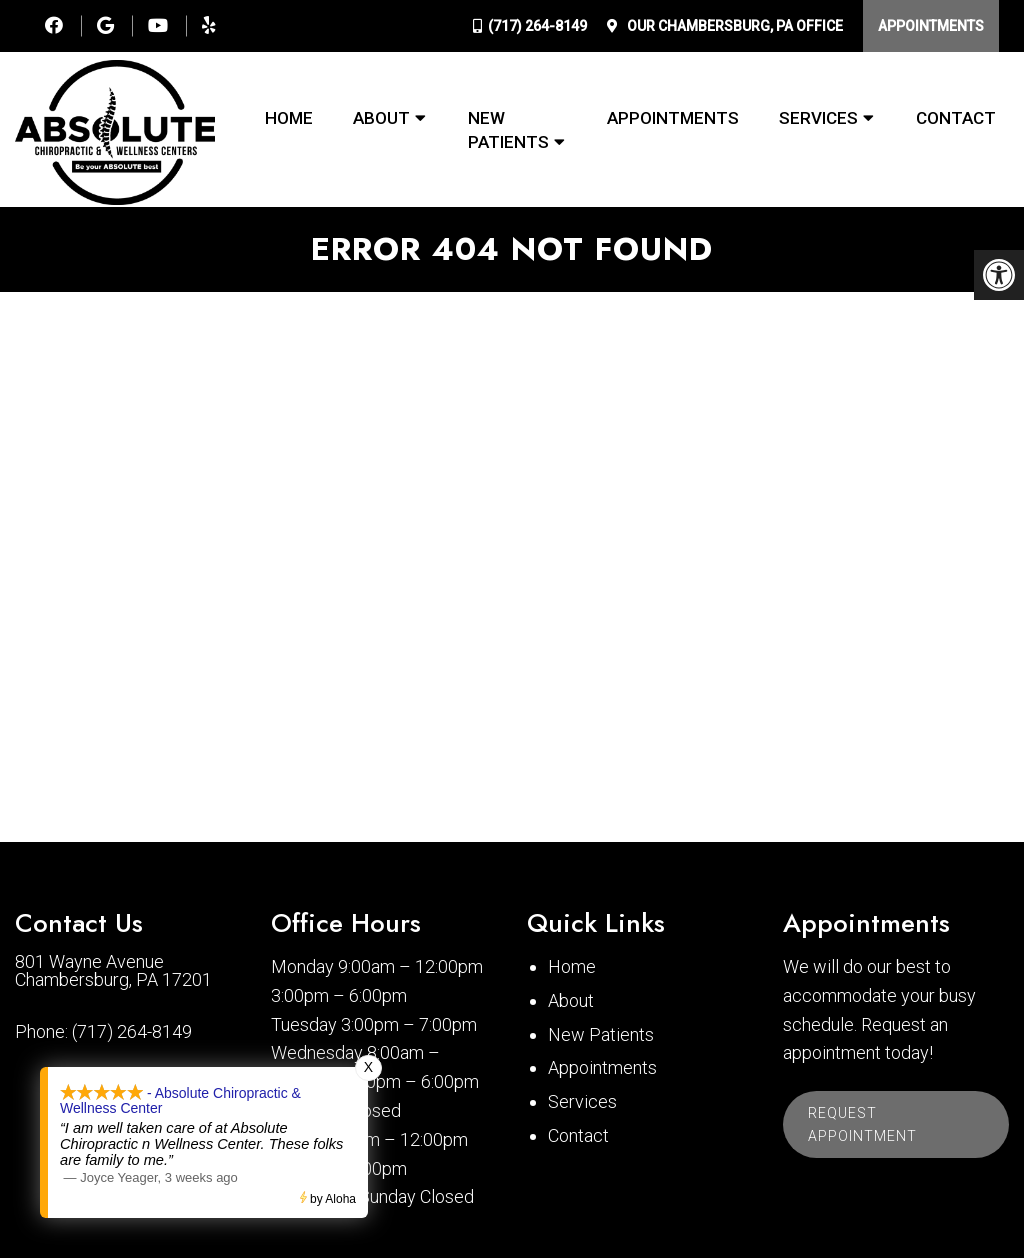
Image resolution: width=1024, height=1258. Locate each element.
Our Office (733, 26)
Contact (956, 118)
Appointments (931, 26)
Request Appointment (862, 1124)
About (381, 118)
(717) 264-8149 (537, 26)
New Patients (508, 130)
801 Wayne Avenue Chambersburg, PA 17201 (113, 971)
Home (289, 118)
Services (818, 118)
